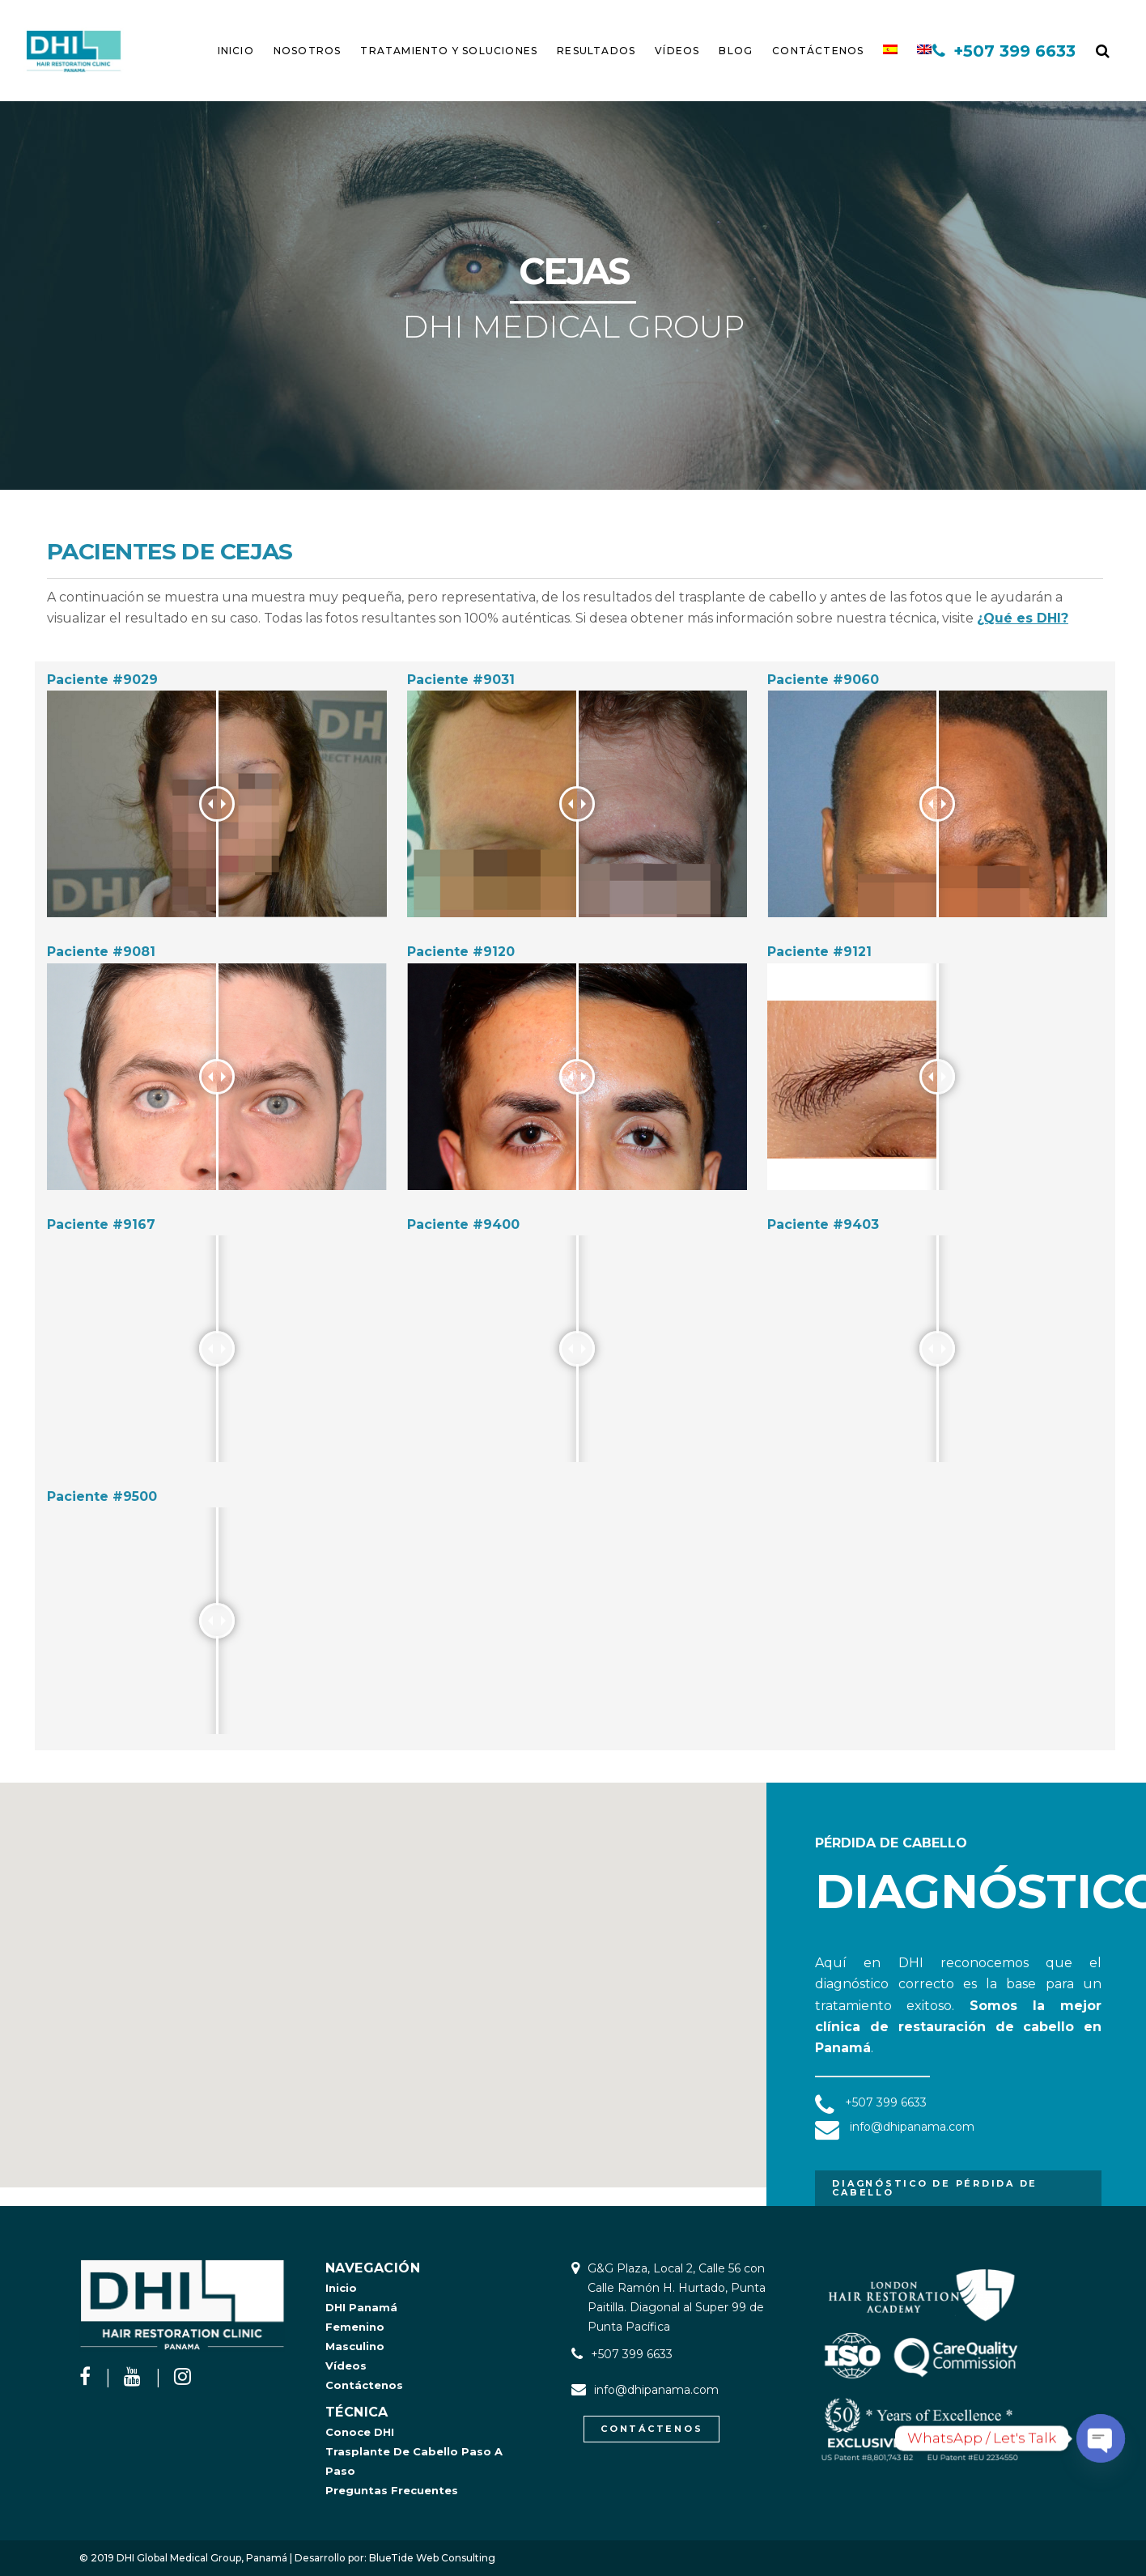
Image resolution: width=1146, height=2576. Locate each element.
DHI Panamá (361, 2307)
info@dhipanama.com (656, 2390)
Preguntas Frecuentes (391, 2490)
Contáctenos (364, 2384)
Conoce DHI (359, 2431)
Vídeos (346, 2365)
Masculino (354, 2346)
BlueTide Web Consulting (432, 2558)
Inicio (341, 2287)
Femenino (354, 2326)
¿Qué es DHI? (1022, 618)
